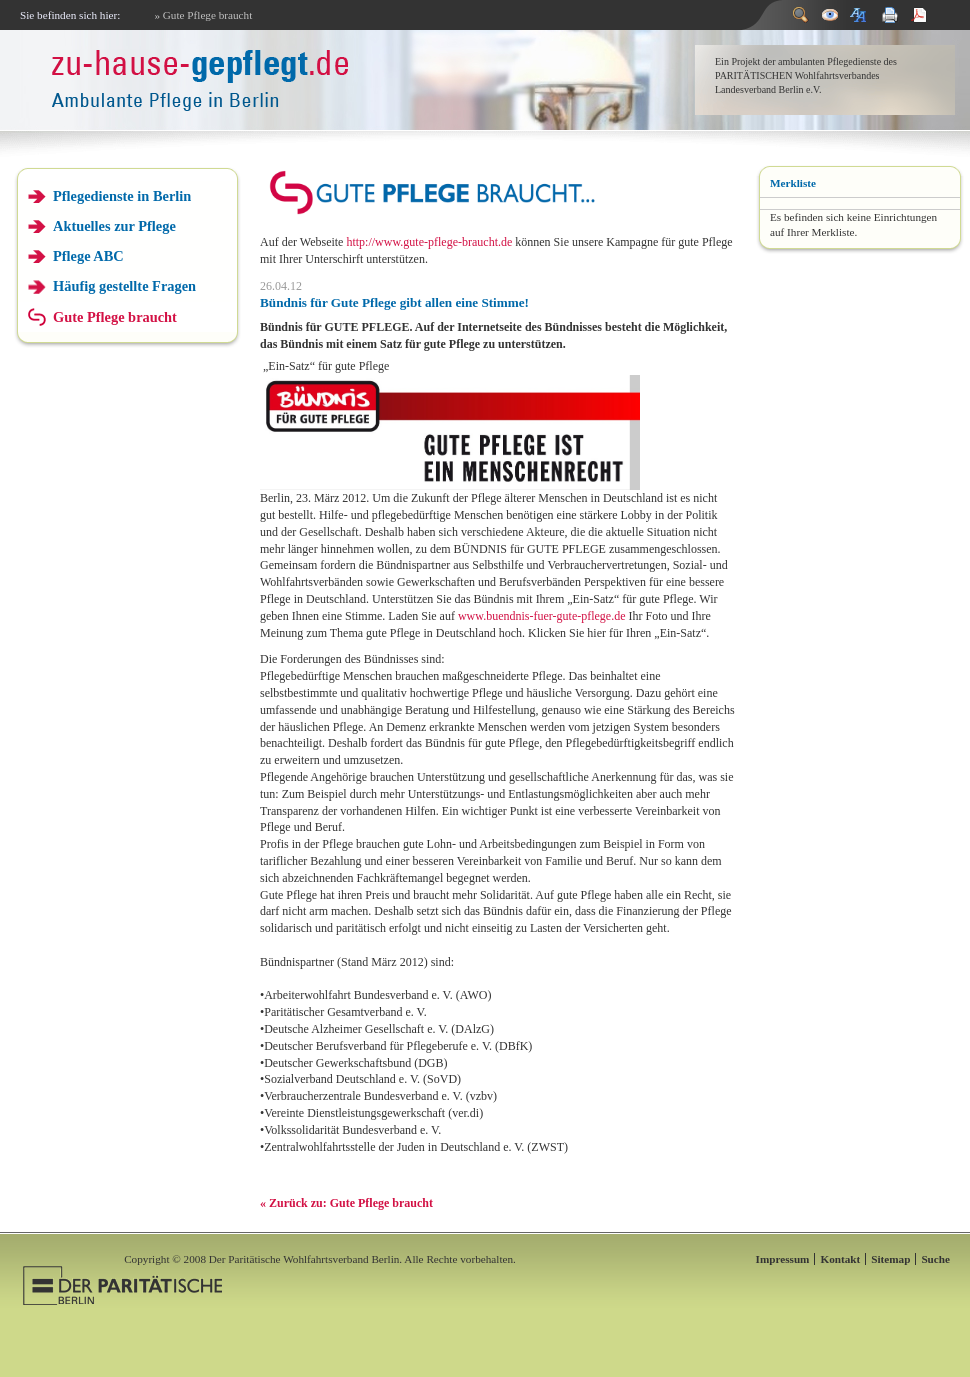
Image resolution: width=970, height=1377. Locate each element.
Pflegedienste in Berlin (122, 196)
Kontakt (840, 1259)
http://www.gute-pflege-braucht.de (430, 242)
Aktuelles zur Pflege (114, 226)
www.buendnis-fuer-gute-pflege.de (542, 616)
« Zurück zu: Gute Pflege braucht (346, 1203)
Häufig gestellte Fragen (124, 286)
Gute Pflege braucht (115, 317)
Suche (935, 1259)
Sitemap (890, 1259)
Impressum (783, 1259)
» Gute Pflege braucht (203, 15)
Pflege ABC (88, 256)
